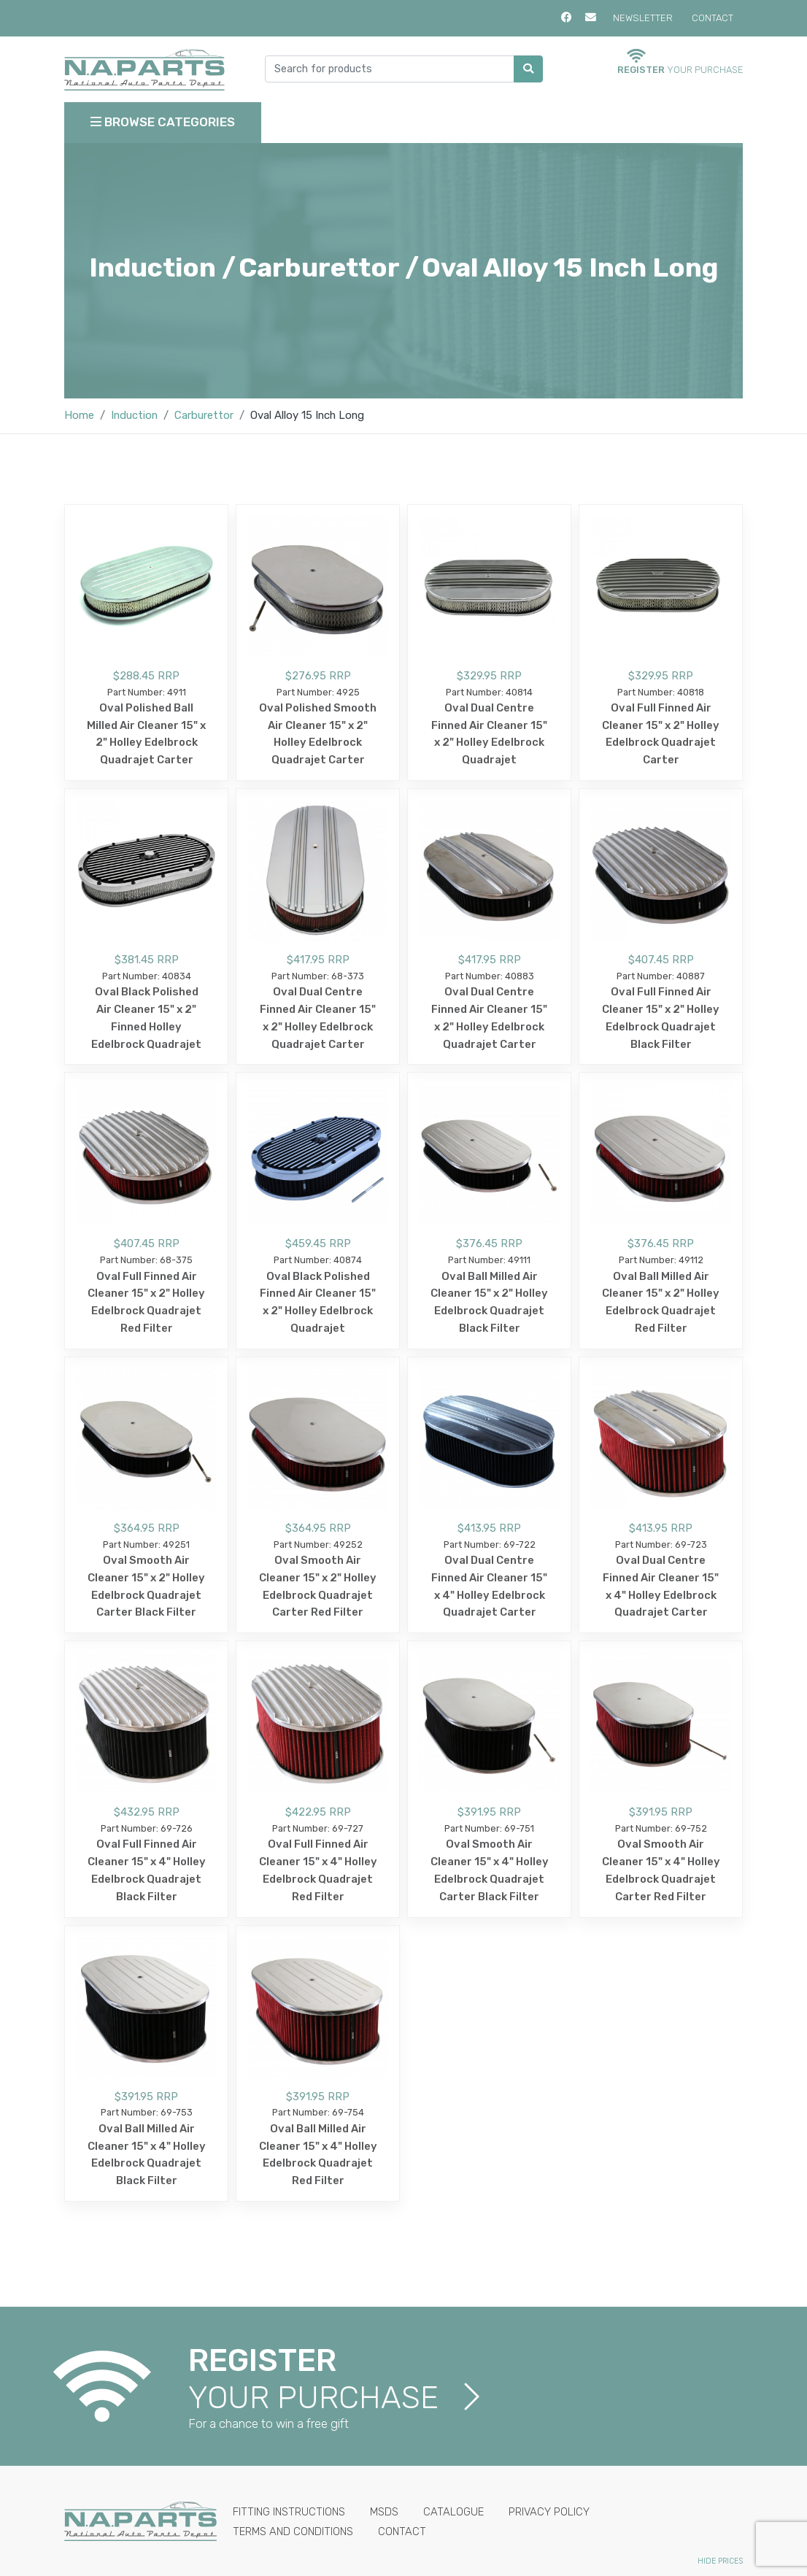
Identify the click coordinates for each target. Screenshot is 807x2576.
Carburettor (203, 415)
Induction (134, 415)
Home (79, 415)
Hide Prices (720, 2561)
